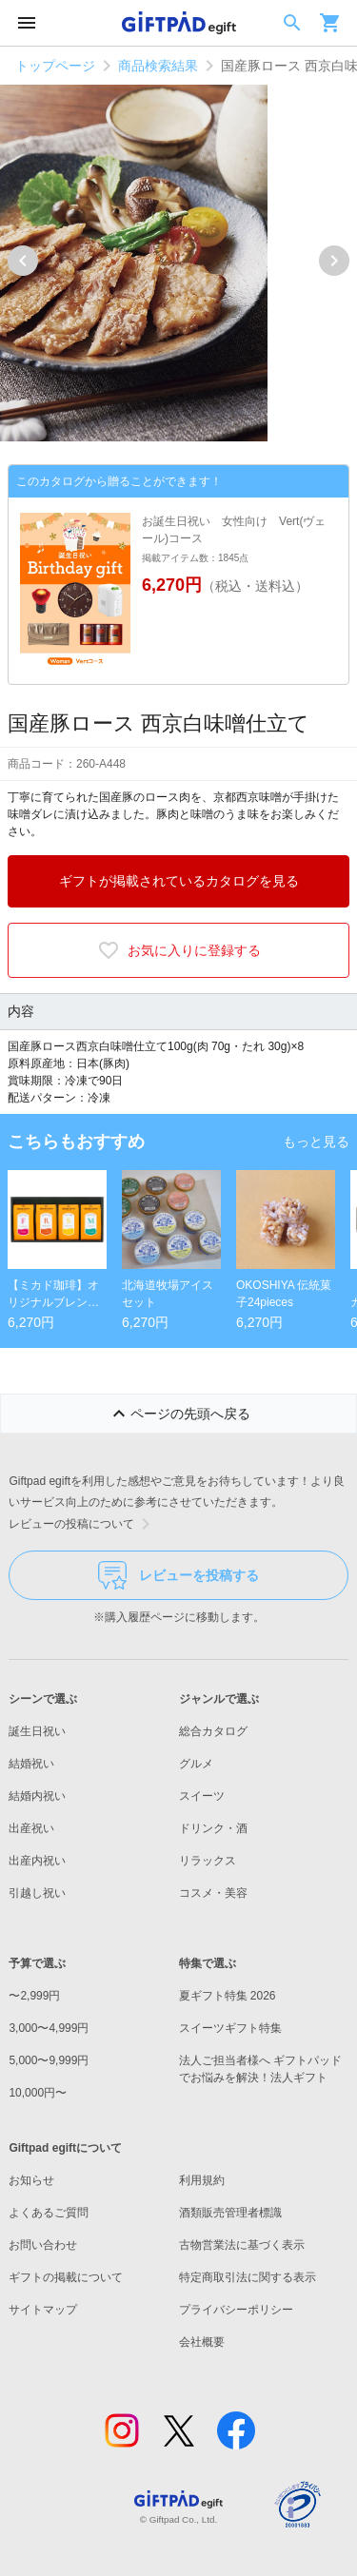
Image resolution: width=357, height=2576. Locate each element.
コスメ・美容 (213, 1893)
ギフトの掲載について (66, 2277)
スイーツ (202, 1796)
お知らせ (31, 2180)
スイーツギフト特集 (230, 2028)
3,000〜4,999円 (49, 2028)
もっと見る (316, 1141)
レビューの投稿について (83, 1523)
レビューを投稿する (178, 1575)
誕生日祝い (37, 1731)
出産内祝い (37, 1860)
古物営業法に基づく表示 (242, 2245)
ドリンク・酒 (213, 1828)
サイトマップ (43, 2309)
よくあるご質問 (49, 2212)
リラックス (207, 1860)
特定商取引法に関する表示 (247, 2277)
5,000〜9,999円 (49, 2060)
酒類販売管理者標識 (230, 2212)
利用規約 (202, 2180)
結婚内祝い (37, 1796)
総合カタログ (213, 1731)
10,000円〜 (38, 2092)
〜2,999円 (34, 1995)
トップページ (55, 65)
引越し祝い (37, 1893)
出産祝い (31, 1828)
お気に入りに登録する (179, 950)
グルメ (196, 1763)
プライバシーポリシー (236, 2309)
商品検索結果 (158, 65)
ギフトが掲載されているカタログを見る (179, 880)
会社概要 (202, 2342)
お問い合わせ (43, 2245)
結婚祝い (31, 1763)
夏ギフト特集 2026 (227, 1995)
